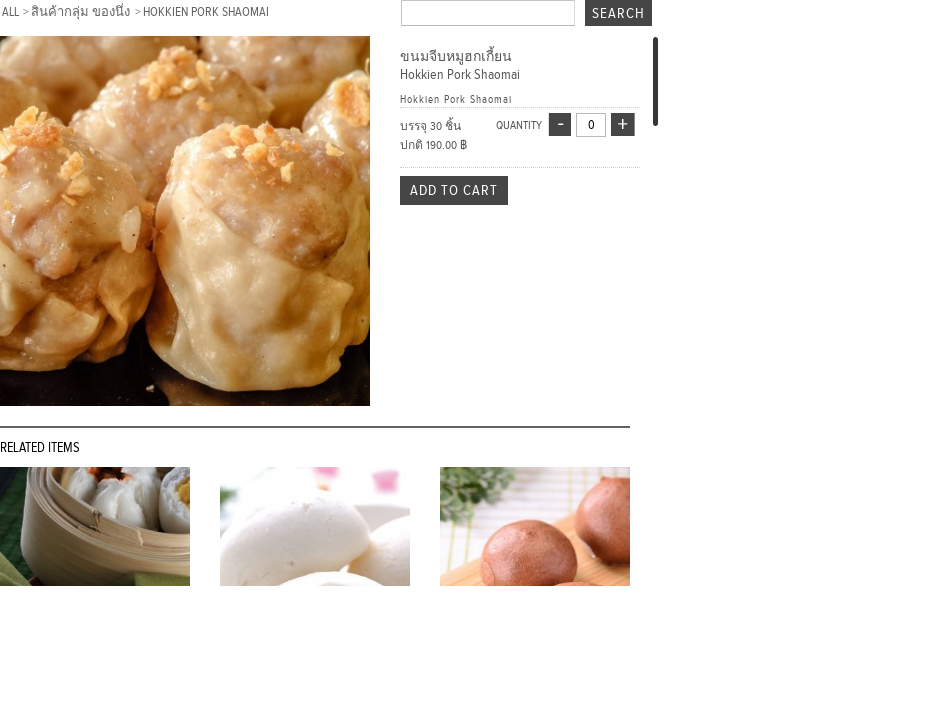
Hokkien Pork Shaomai (206, 12)
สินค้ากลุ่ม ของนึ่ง (82, 12)
